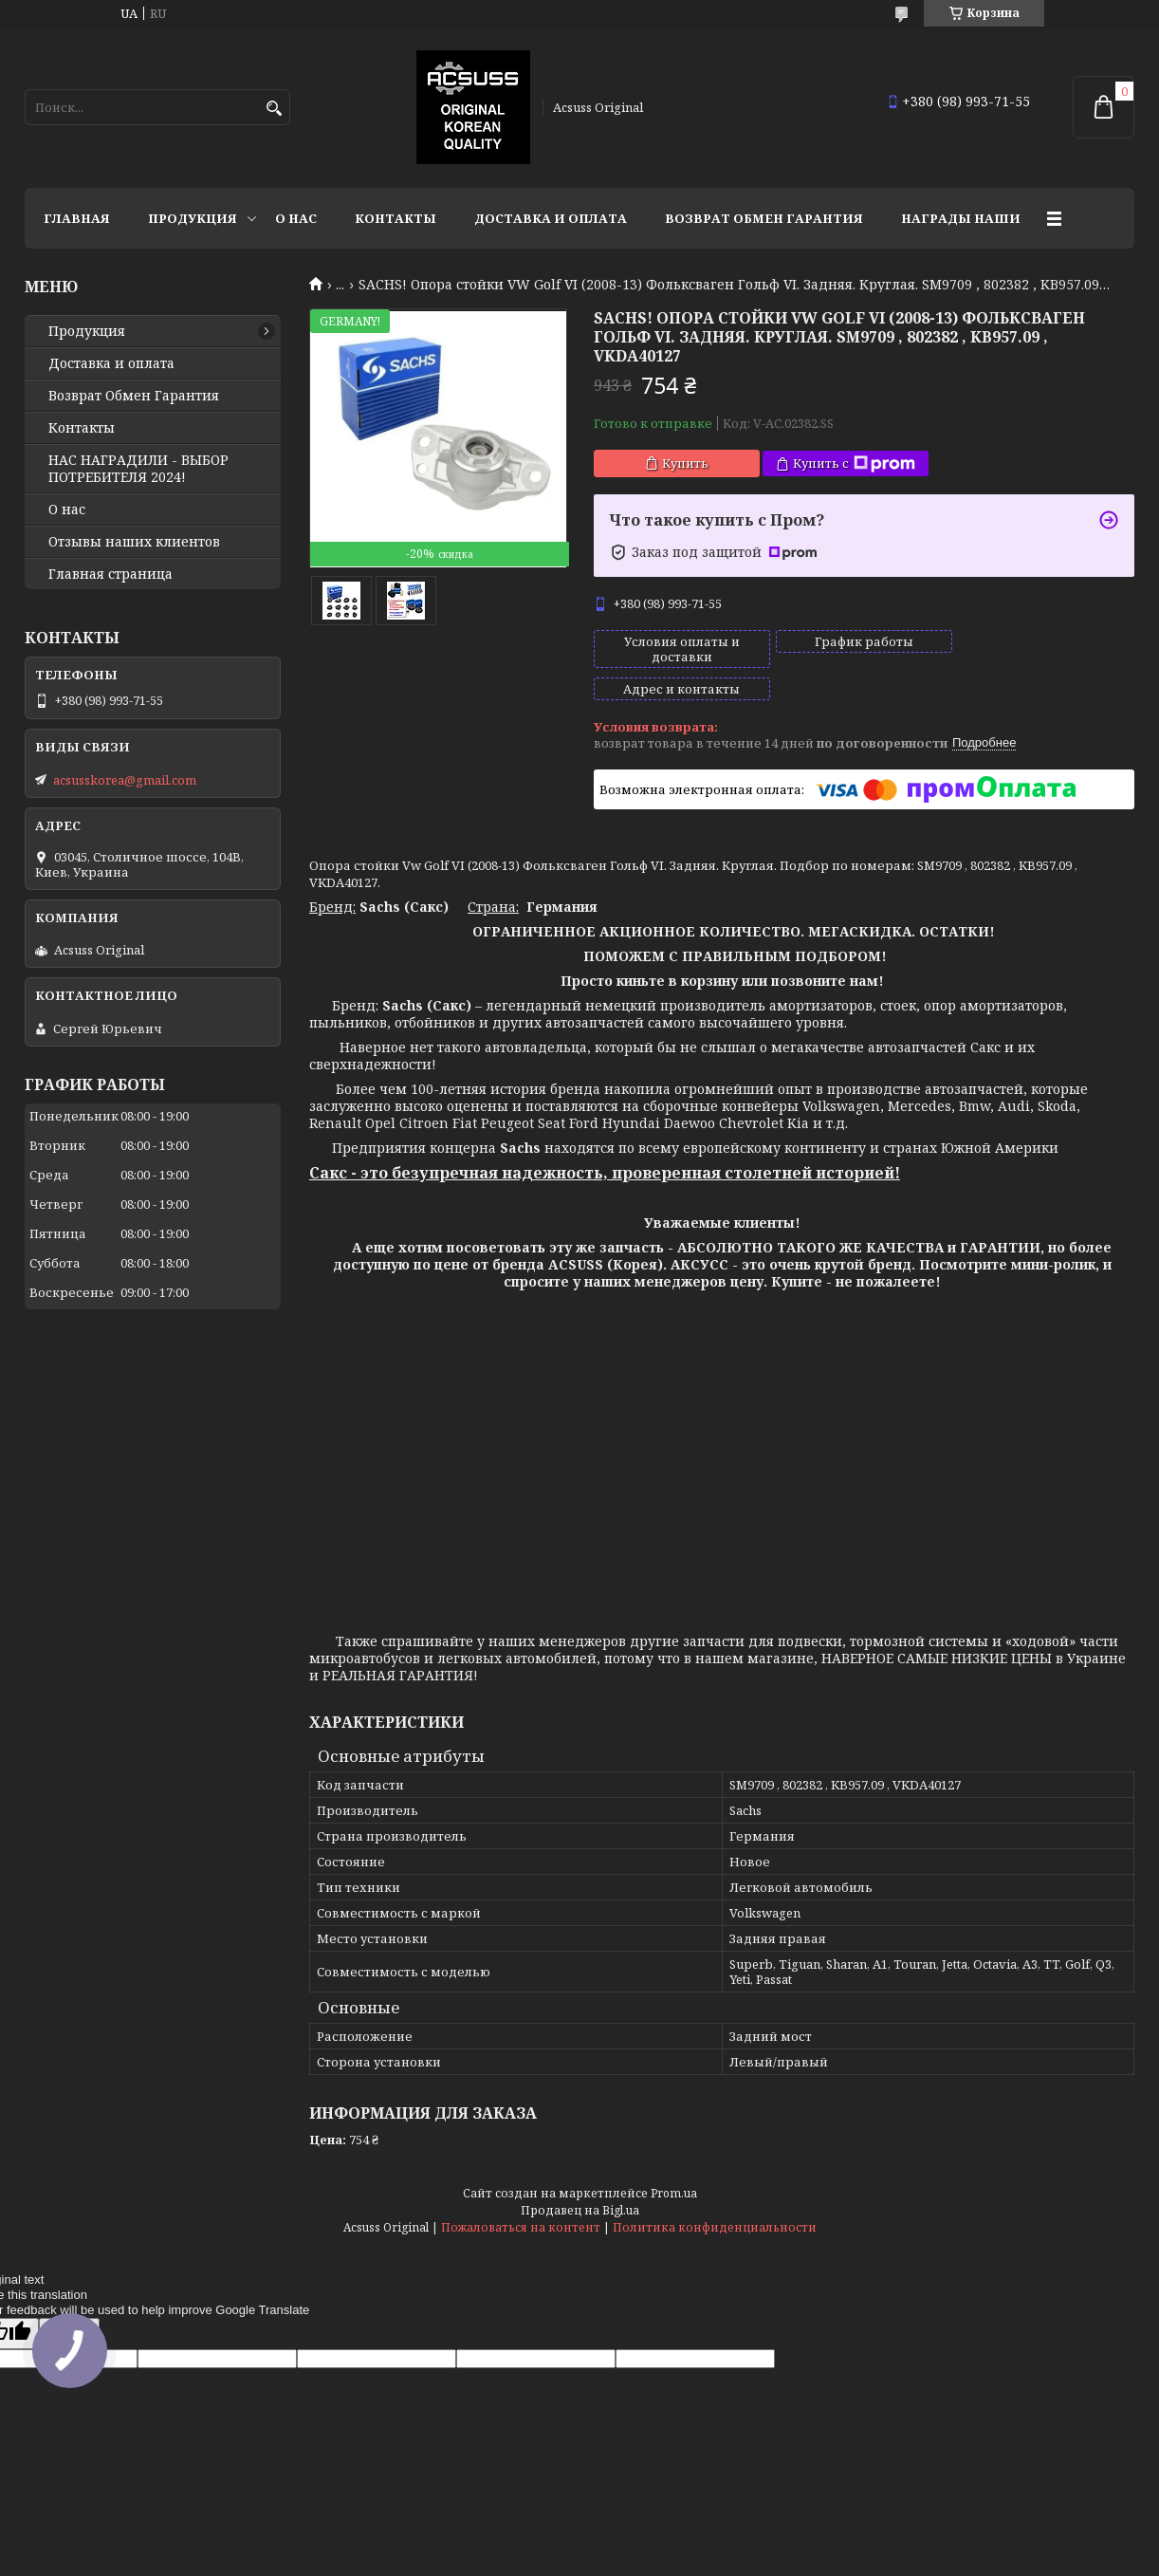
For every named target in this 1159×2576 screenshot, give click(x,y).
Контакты (395, 218)
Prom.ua (674, 2161)
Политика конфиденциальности (715, 2195)
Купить (685, 463)
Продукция (192, 218)
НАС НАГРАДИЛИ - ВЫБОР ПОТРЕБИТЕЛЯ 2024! (138, 469)
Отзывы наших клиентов (134, 541)
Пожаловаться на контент (520, 2195)
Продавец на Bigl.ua (580, 2178)
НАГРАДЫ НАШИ (961, 218)
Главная (77, 218)
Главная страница (110, 574)
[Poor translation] (69, 2301)
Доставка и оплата (550, 218)
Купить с (854, 463)
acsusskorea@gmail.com (124, 780)
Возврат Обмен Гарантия (764, 218)
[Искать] (273, 108)
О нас (296, 218)
